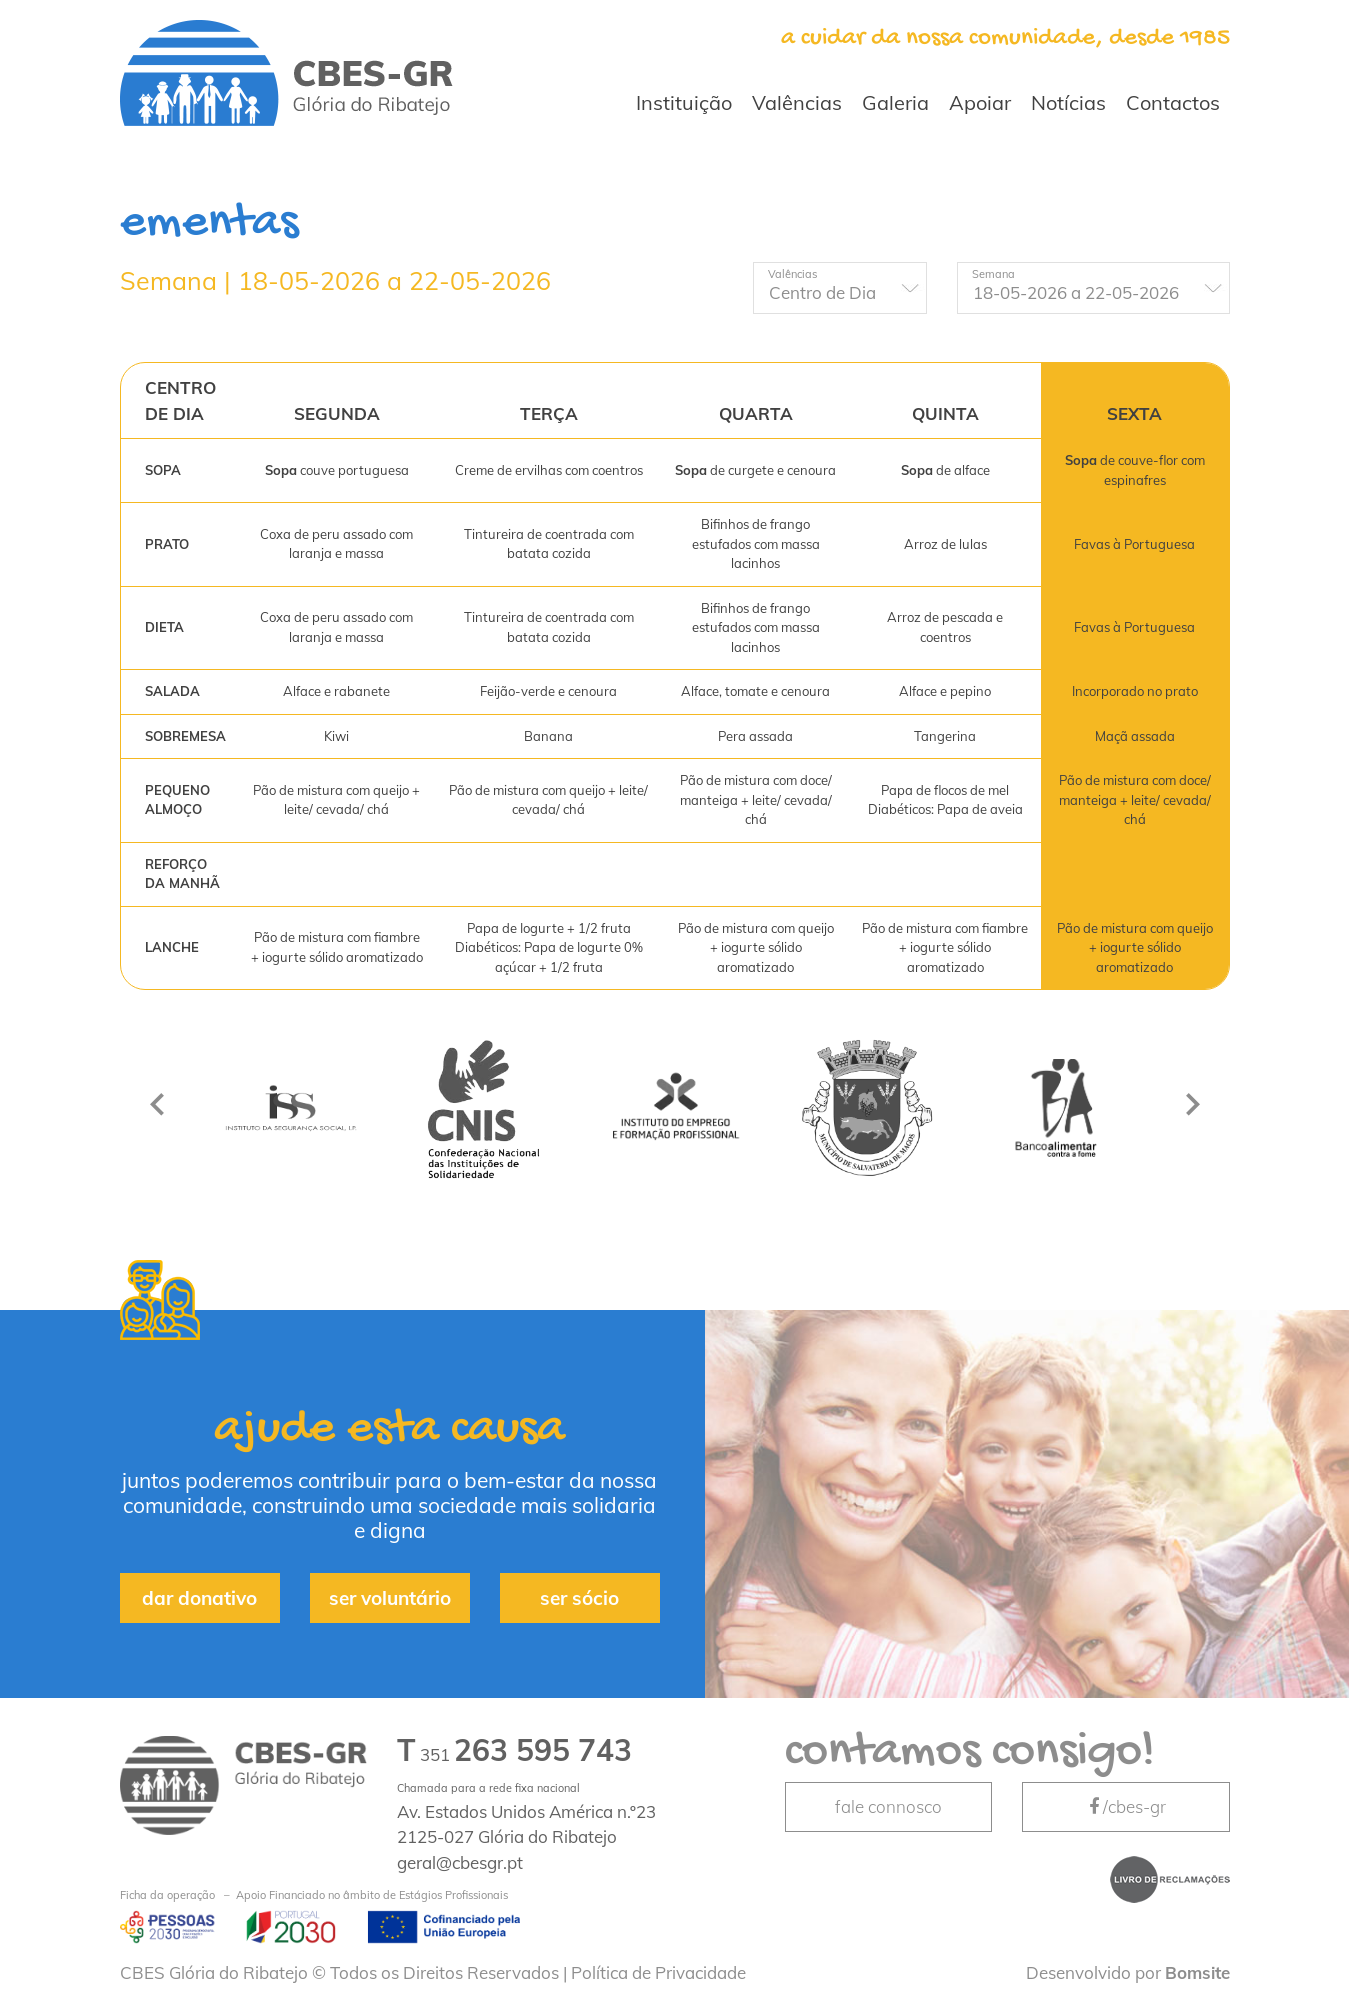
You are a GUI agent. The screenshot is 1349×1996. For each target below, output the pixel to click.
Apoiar (980, 102)
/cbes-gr (1126, 1806)
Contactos (1173, 102)
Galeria (895, 102)
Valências (797, 102)
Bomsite (1197, 1972)
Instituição (684, 102)
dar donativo (199, 1598)
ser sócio (579, 1598)
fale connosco (888, 1806)
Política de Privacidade (658, 1972)
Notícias (1068, 102)
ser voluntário (390, 1598)
